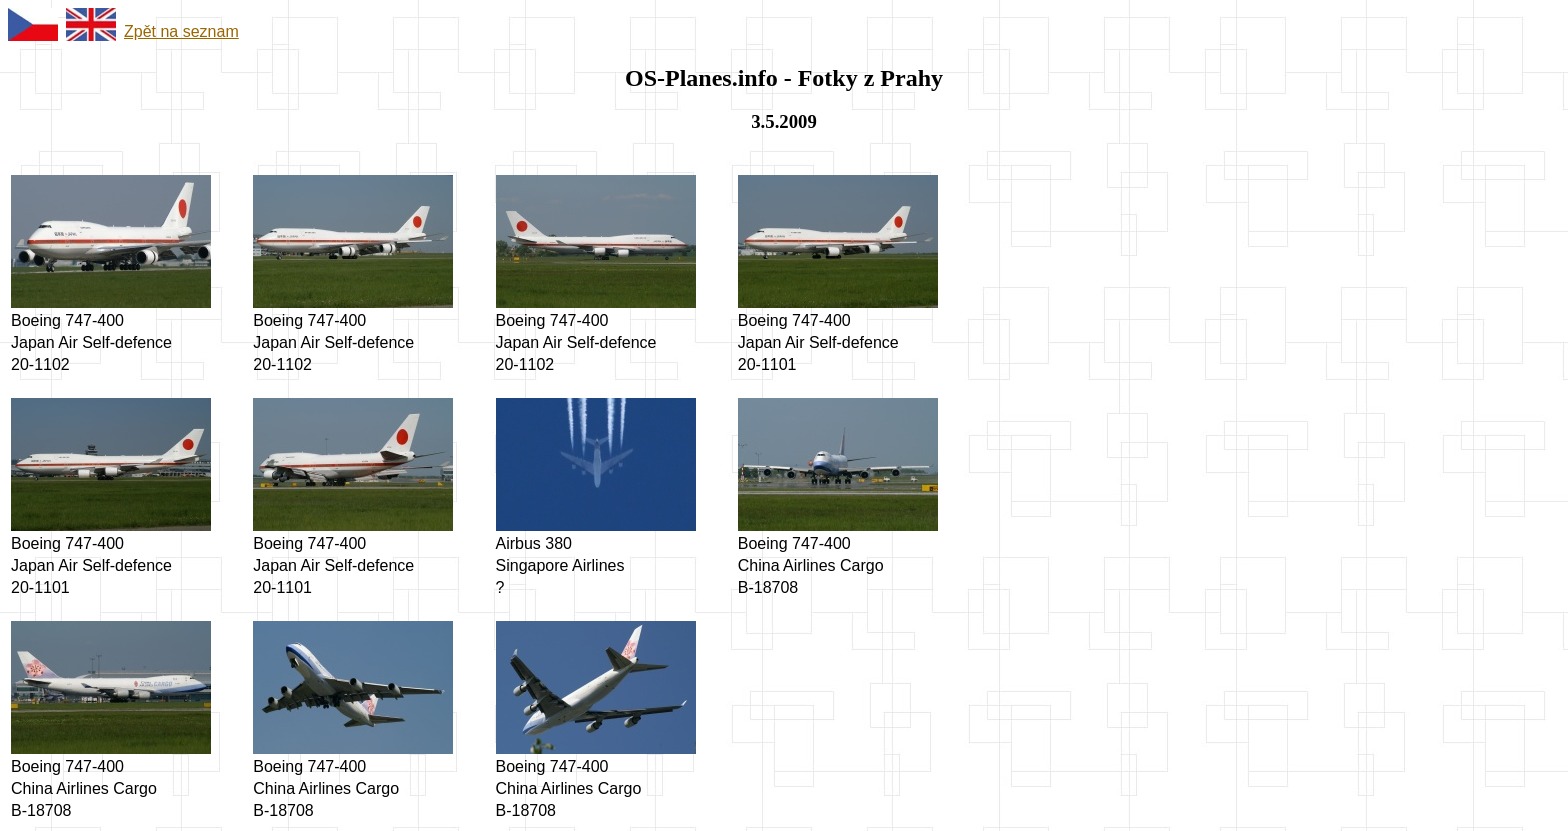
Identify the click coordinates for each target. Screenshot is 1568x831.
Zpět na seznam (181, 31)
